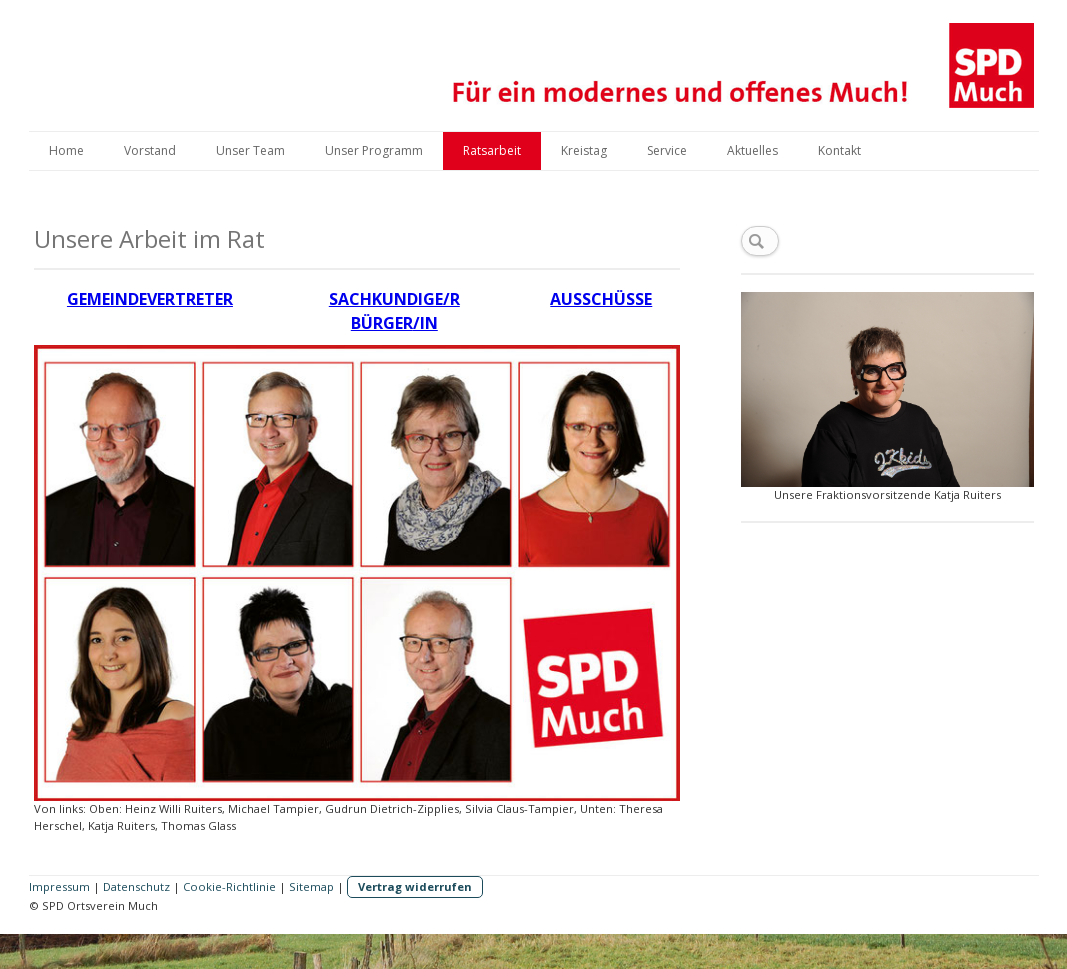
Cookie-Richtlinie (229, 886)
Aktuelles (752, 150)
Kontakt (839, 150)
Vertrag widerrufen (415, 886)
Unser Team (250, 150)
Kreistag (584, 150)
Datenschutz (136, 886)
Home (66, 150)
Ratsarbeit (492, 150)
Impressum (59, 886)
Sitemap (311, 886)
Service (667, 150)
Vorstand (150, 150)
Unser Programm (374, 150)
